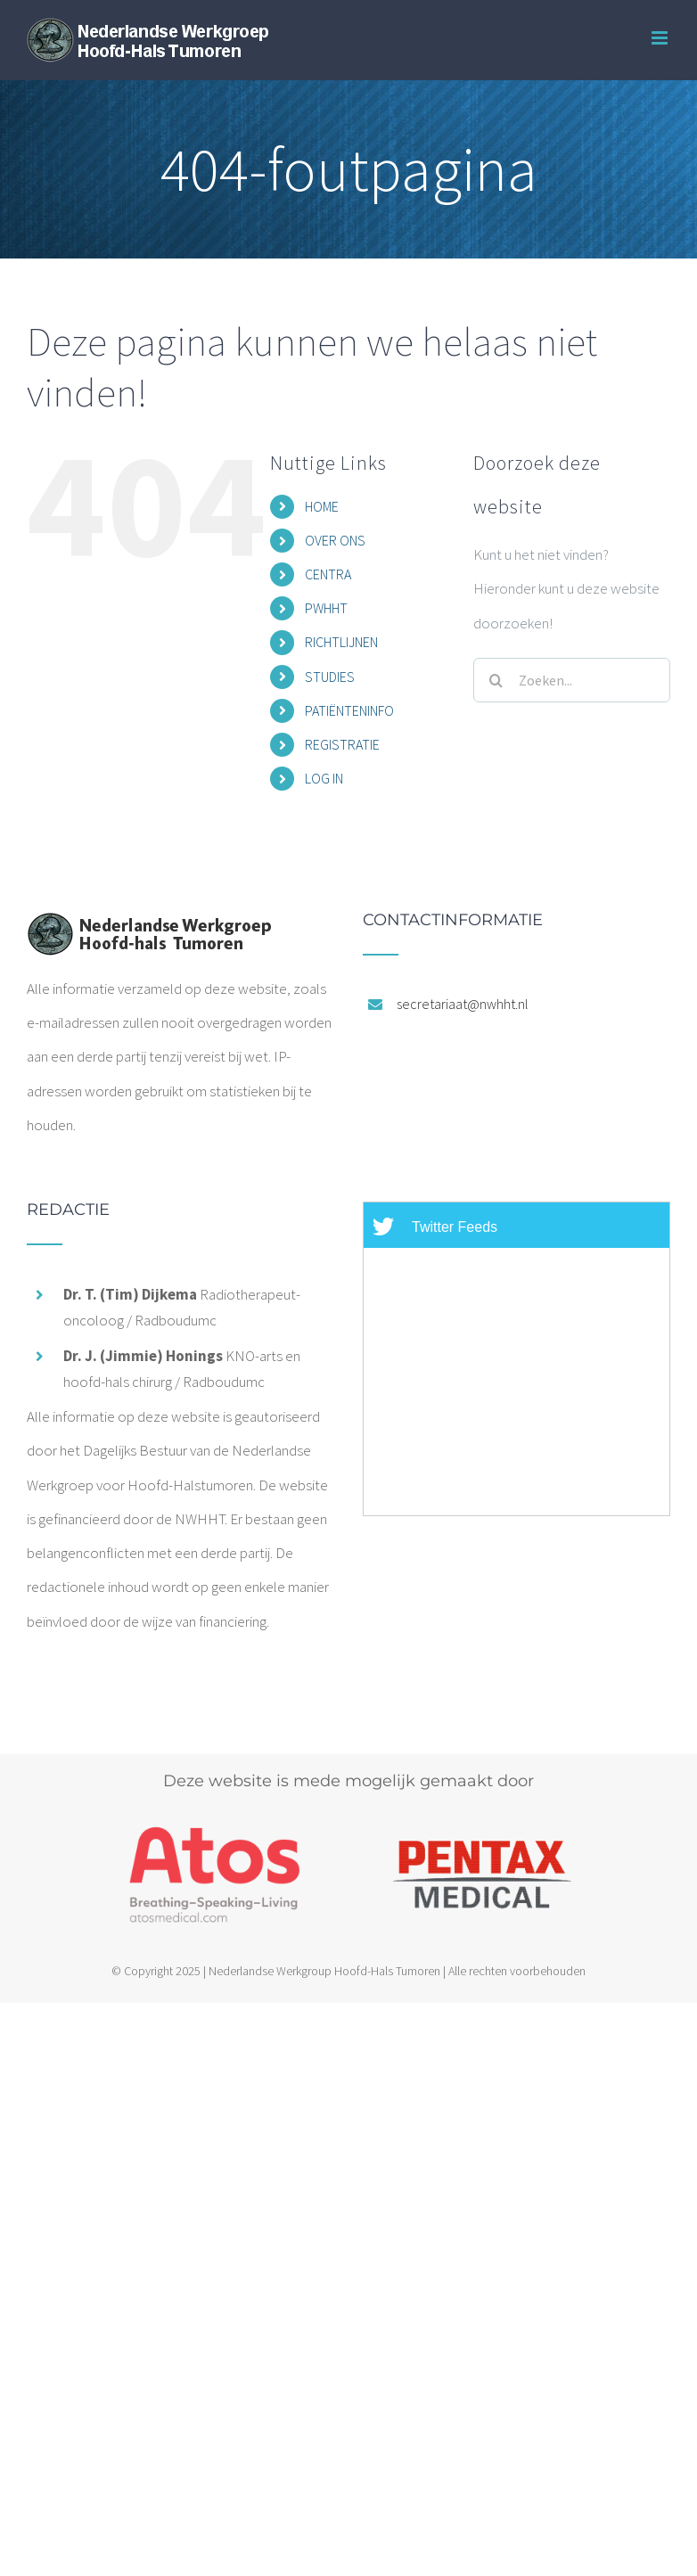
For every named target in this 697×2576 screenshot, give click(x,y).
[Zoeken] (495, 680)
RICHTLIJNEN (341, 642)
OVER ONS (335, 540)
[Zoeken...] (571, 680)
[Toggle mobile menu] (661, 38)
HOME (322, 506)
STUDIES (330, 676)
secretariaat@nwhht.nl (463, 1004)
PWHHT (326, 608)
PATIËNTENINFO (349, 710)
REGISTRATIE (342, 744)
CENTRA (328, 574)
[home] (149, 929)
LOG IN (324, 778)
